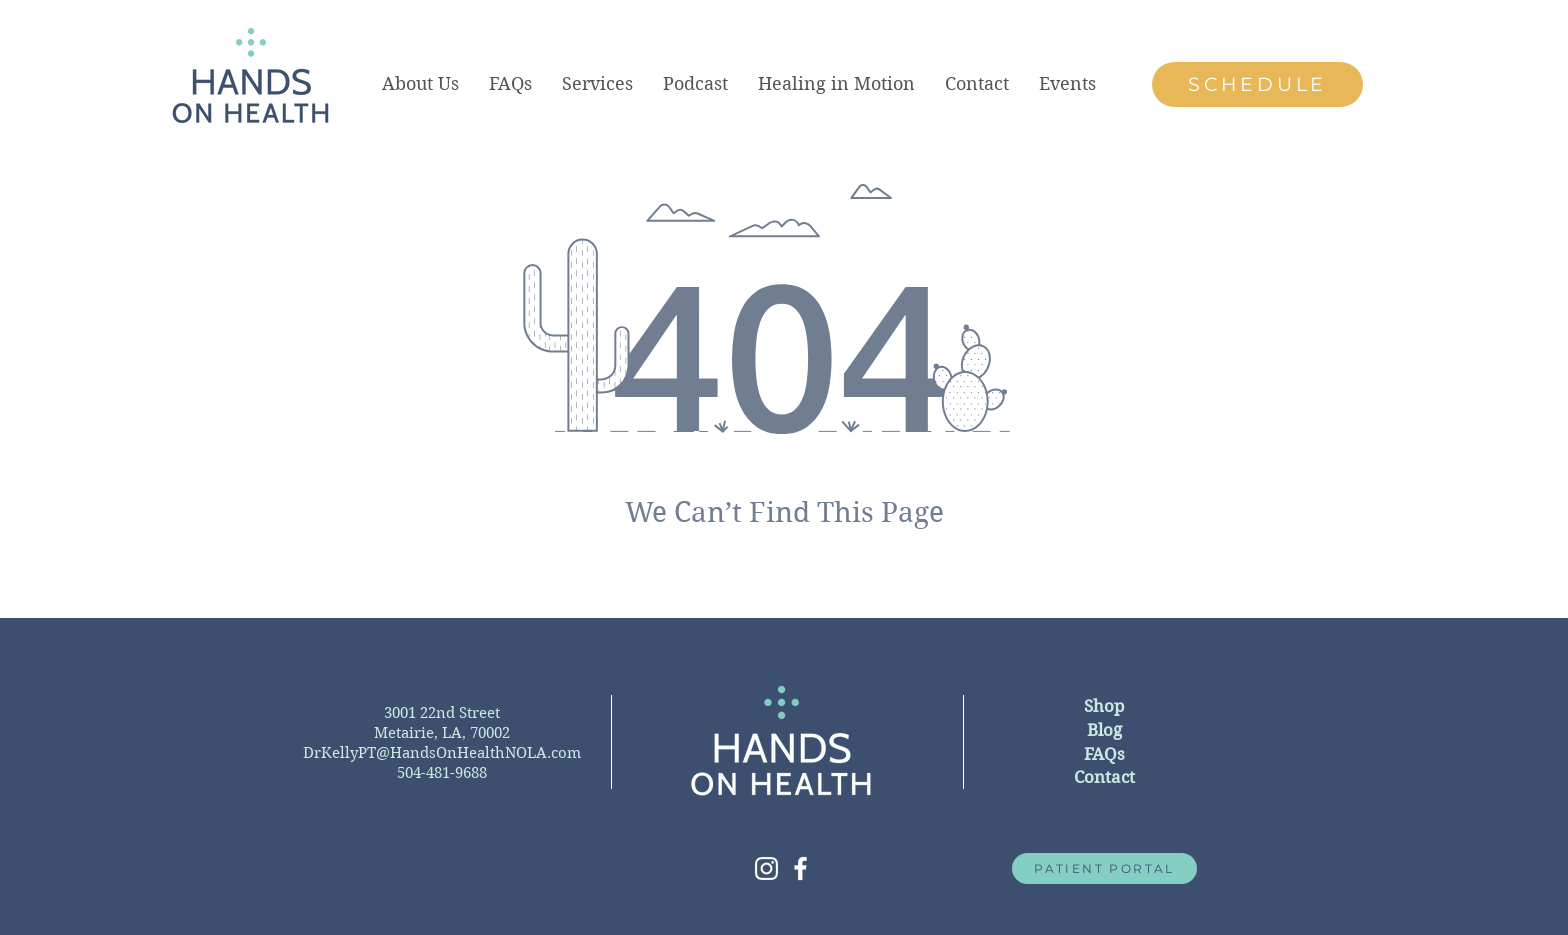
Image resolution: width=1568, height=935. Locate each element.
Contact (1104, 777)
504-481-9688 (442, 773)
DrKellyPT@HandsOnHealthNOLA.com (442, 753)
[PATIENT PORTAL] (1104, 868)
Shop (1104, 706)
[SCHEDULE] (1257, 84)
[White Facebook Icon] (800, 868)
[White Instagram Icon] (766, 868)
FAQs (1104, 754)
